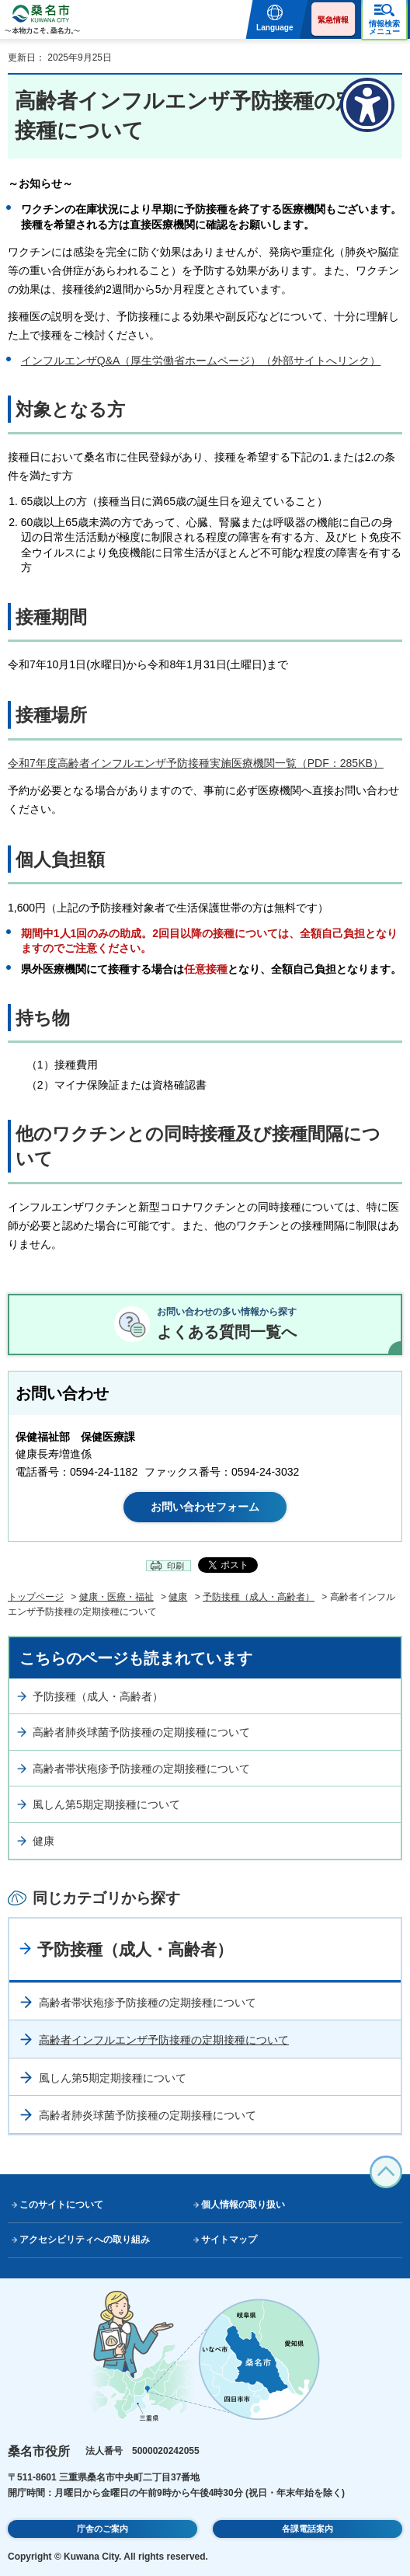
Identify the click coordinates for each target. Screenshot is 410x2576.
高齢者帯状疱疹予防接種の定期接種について (141, 1768)
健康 (178, 1596)
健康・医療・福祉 (116, 1596)
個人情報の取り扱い (243, 2204)
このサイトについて (61, 2204)
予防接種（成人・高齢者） (258, 1596)
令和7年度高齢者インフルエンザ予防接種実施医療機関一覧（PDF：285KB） (196, 763)
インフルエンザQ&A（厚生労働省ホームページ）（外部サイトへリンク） (201, 360)
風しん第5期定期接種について (106, 1804)
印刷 (175, 1565)
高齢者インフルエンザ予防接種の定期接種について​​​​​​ (164, 2040)
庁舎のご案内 (102, 2528)
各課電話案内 (307, 2528)
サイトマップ (229, 2239)
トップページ (36, 1596)
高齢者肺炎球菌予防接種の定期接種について (141, 1732)
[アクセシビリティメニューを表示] (367, 105)
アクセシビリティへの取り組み (84, 2239)
